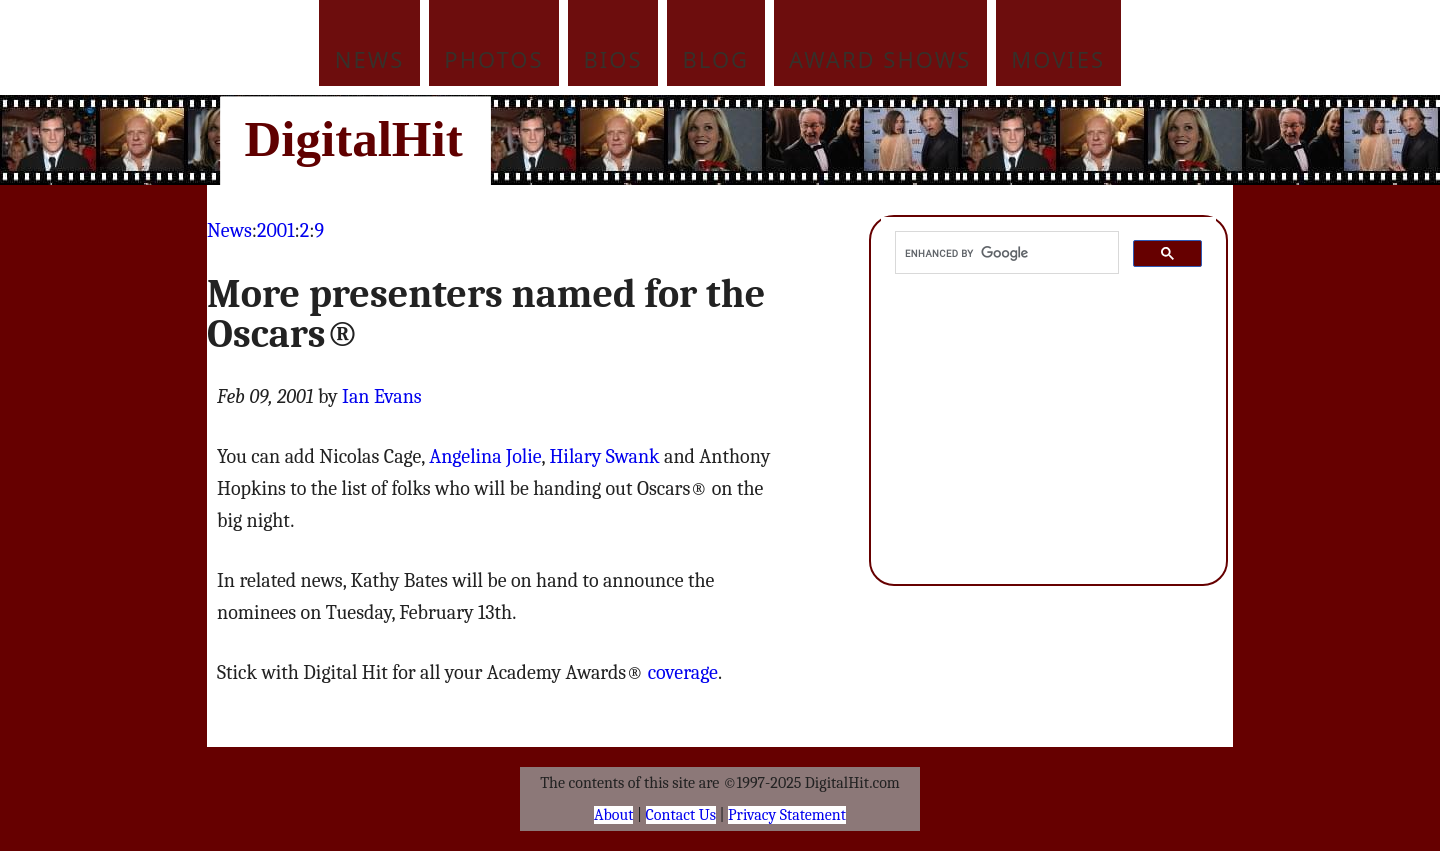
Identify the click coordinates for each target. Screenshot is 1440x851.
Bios (613, 59)
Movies (1058, 59)
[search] (1005, 253)
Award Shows (880, 59)
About (613, 815)
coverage (683, 672)
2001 (275, 230)
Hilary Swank (604, 456)
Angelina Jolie (485, 456)
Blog (716, 59)
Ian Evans (382, 396)
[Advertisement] (855, 140)
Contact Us (681, 815)
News (370, 59)
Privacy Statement (787, 815)
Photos (493, 59)
